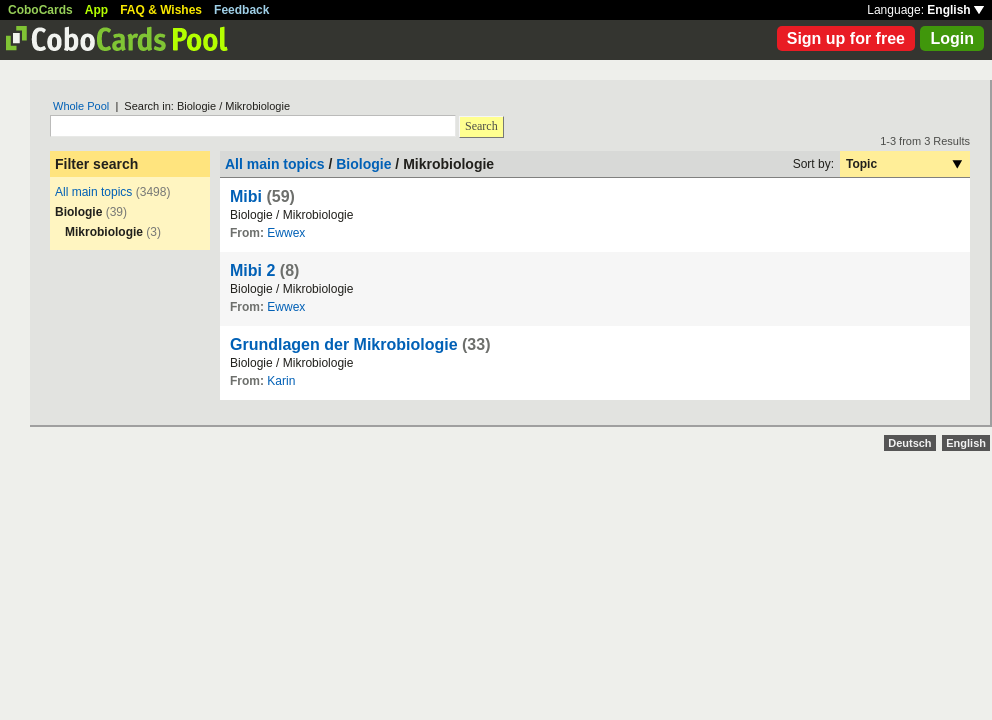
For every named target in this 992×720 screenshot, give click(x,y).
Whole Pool (81, 106)
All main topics (93, 192)
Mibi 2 (252, 270)
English (955, 10)
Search (481, 126)
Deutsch (909, 443)
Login (952, 38)
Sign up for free (846, 38)
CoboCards (40, 10)
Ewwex (286, 233)
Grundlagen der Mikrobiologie (344, 344)
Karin (281, 381)
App (96, 10)
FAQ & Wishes (161, 10)
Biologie (363, 164)
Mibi (246, 196)
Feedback (241, 10)
